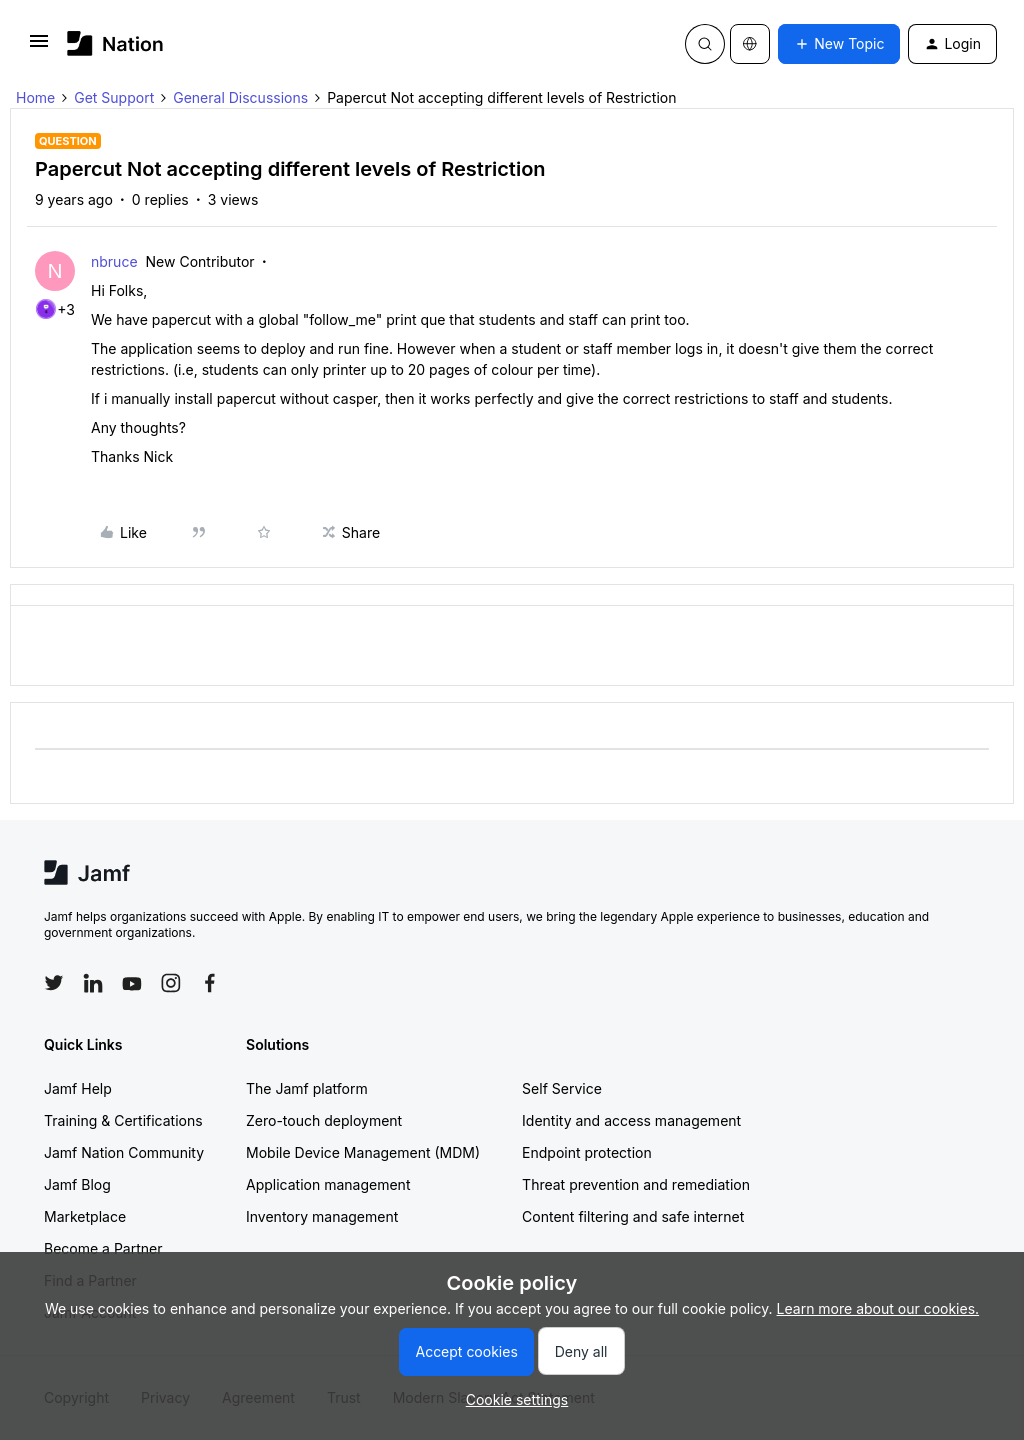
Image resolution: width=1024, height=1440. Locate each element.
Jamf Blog (77, 1184)
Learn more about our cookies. (878, 1308)
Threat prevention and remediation (636, 1184)
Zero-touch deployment (324, 1120)
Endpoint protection (587, 1152)
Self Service (562, 1088)
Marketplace (85, 1216)
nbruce (114, 261)
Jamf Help (78, 1088)
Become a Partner (103, 1248)
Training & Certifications (123, 1120)
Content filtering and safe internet (633, 1216)
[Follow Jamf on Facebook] (210, 983)
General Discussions (240, 97)
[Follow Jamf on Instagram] (171, 983)
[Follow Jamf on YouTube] (132, 983)
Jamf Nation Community (124, 1152)
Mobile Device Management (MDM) (363, 1152)
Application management (328, 1184)
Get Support (114, 97)
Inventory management (322, 1216)
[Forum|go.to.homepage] (115, 43)
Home (35, 97)
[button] (39, 47)
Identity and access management (631, 1120)
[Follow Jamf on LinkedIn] (93, 983)
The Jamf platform (307, 1088)
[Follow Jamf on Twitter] (54, 983)
